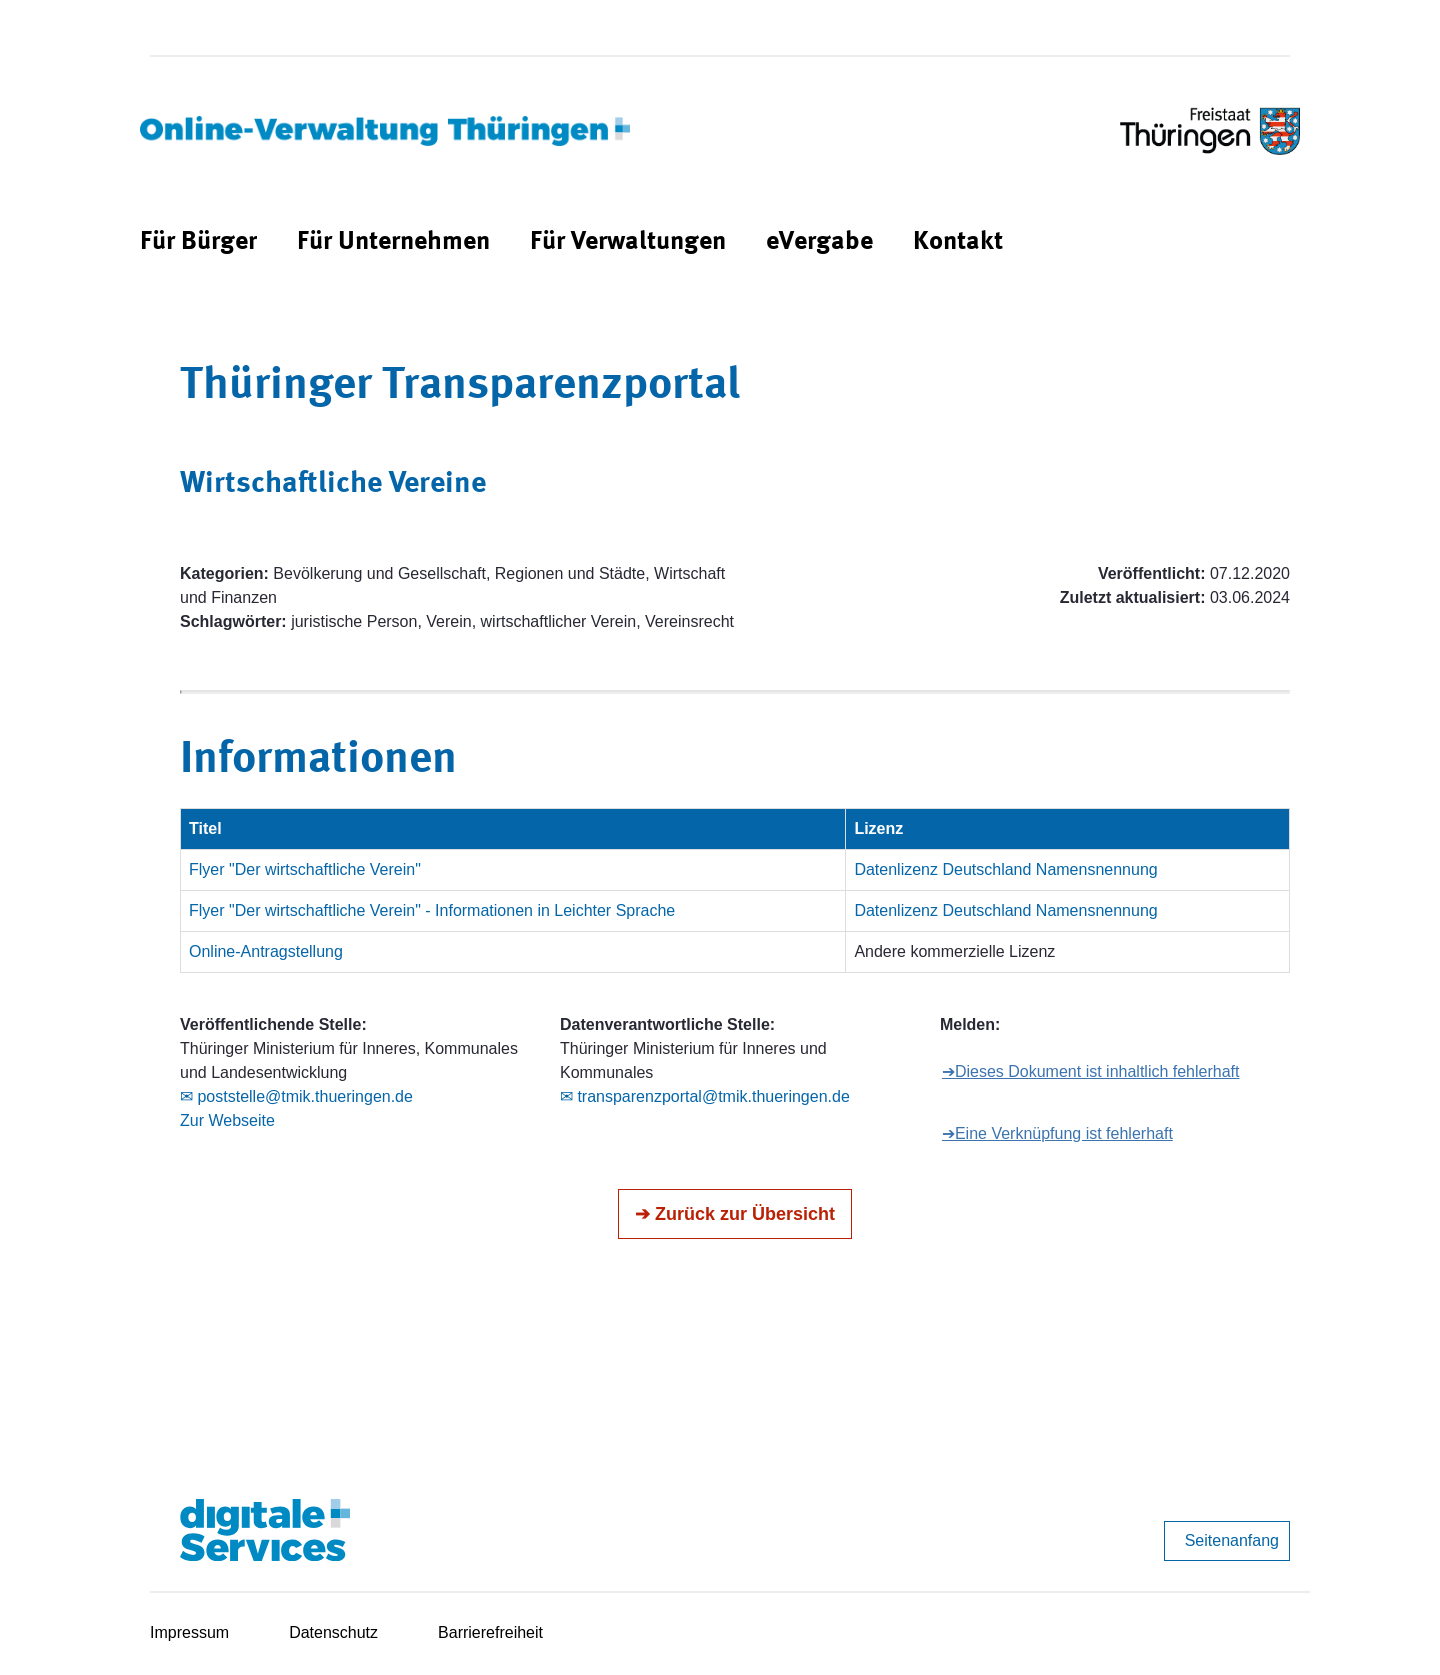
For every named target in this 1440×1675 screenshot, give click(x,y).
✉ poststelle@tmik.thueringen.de (296, 1096)
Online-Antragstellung (266, 951)
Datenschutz (333, 1632)
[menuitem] (198, 242)
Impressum (189, 1632)
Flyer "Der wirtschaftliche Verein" (305, 869)
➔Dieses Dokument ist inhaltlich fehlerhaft (1091, 1071)
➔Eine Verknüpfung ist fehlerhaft (1057, 1133)
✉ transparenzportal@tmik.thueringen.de (705, 1096)
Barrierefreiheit (490, 1632)
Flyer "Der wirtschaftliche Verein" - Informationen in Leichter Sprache (432, 910)
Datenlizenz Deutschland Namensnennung (1005, 869)
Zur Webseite (227, 1120)
